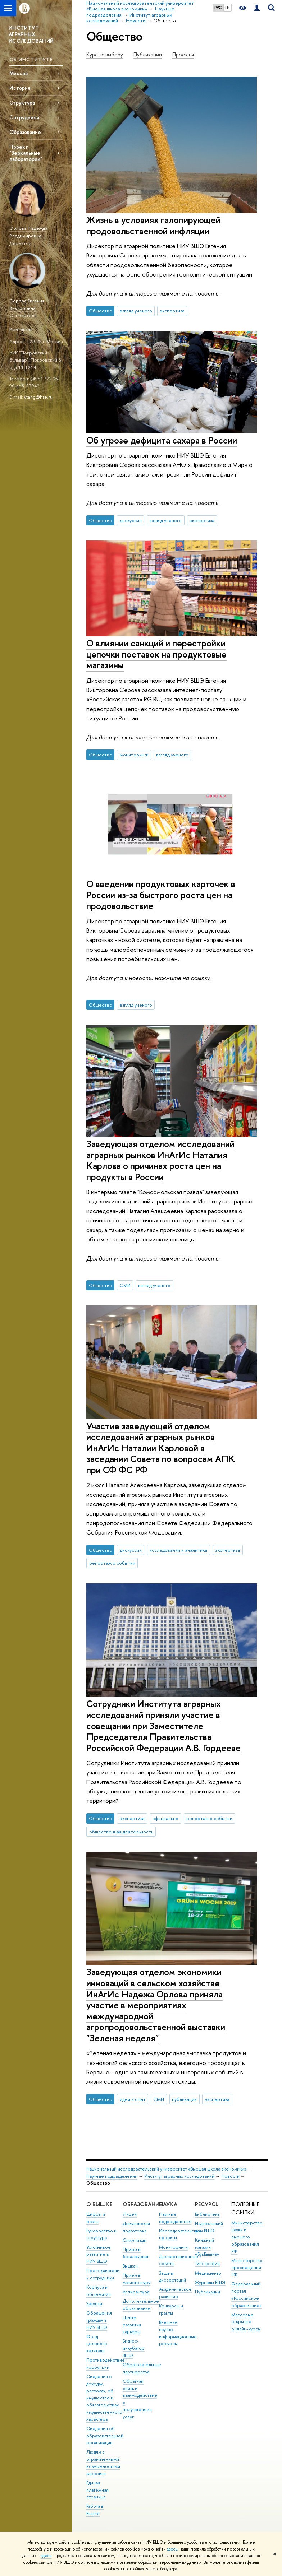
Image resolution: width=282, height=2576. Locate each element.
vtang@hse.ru (38, 397)
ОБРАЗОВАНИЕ (142, 2204)
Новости (230, 2176)
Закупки (94, 2304)
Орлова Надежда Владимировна (28, 232)
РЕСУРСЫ (207, 2204)
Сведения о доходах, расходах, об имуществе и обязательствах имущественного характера (104, 2397)
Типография (207, 2263)
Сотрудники (24, 117)
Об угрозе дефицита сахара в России (161, 440)
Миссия (18, 73)
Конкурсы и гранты (171, 2309)
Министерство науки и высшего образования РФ (247, 2237)
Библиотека (207, 2214)
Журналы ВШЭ (210, 2282)
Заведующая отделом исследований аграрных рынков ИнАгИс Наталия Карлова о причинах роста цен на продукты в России (160, 1160)
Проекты (183, 54)
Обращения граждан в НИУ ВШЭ (99, 2320)
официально (165, 1818)
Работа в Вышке (95, 2509)
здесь (172, 2549)
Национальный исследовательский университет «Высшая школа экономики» (166, 2169)
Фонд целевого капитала (96, 2344)
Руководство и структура (101, 2234)
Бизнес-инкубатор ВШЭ (134, 2348)
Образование (25, 132)
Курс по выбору (104, 54)
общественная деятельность (121, 1831)
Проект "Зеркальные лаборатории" (25, 152)
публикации (184, 2099)
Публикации (147, 54)
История (19, 87)
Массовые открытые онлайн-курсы (246, 2322)
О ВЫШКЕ (99, 2204)
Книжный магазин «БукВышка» (207, 2247)
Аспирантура (136, 2292)
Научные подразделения (111, 2176)
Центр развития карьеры (132, 2325)
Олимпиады (134, 2240)
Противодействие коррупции (105, 2363)
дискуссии (131, 520)
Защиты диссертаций (172, 2276)
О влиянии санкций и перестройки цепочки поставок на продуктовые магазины (156, 654)
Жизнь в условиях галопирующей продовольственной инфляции (153, 225)
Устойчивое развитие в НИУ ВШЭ (98, 2254)
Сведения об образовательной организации (104, 2436)
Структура (22, 102)
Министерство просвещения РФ (247, 2267)
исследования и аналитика (178, 1550)
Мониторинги (173, 2247)
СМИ (125, 1285)
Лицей (130, 2214)
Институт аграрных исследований (179, 2176)
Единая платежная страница (97, 2490)
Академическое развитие (175, 2292)
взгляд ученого (136, 310)
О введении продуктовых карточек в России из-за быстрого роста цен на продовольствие (160, 894)
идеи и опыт (133, 2099)
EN (227, 7)
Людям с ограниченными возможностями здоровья (103, 2462)
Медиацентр (208, 2273)
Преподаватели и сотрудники (102, 2274)
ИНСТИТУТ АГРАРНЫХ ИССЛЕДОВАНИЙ (31, 34)
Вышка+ (130, 2266)
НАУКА (168, 2204)
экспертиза (172, 310)
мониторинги (134, 754)
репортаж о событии (112, 1563)
